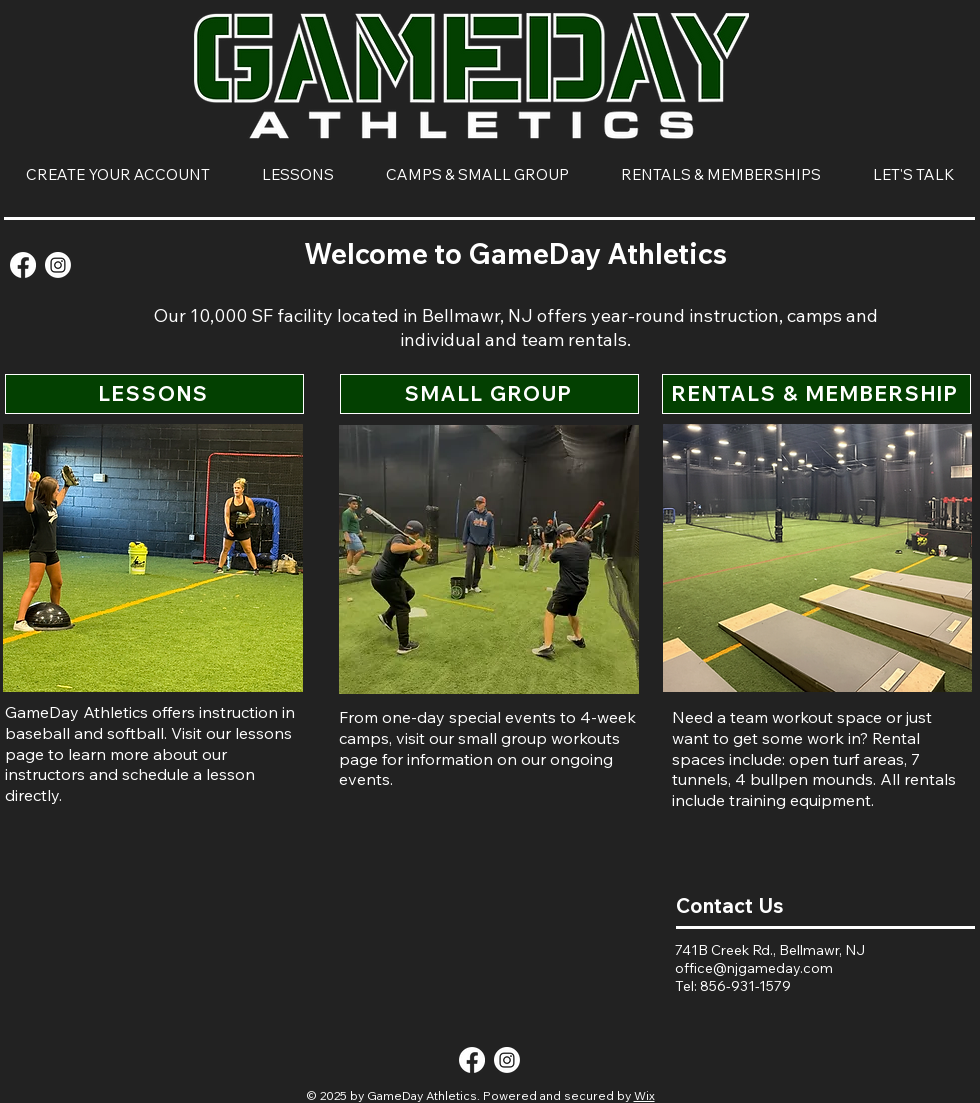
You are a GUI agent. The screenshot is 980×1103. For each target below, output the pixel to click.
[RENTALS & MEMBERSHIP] (816, 394)
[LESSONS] (154, 394)
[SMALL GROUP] (489, 394)
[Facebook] (23, 265)
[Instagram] (58, 265)
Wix (644, 1095)
